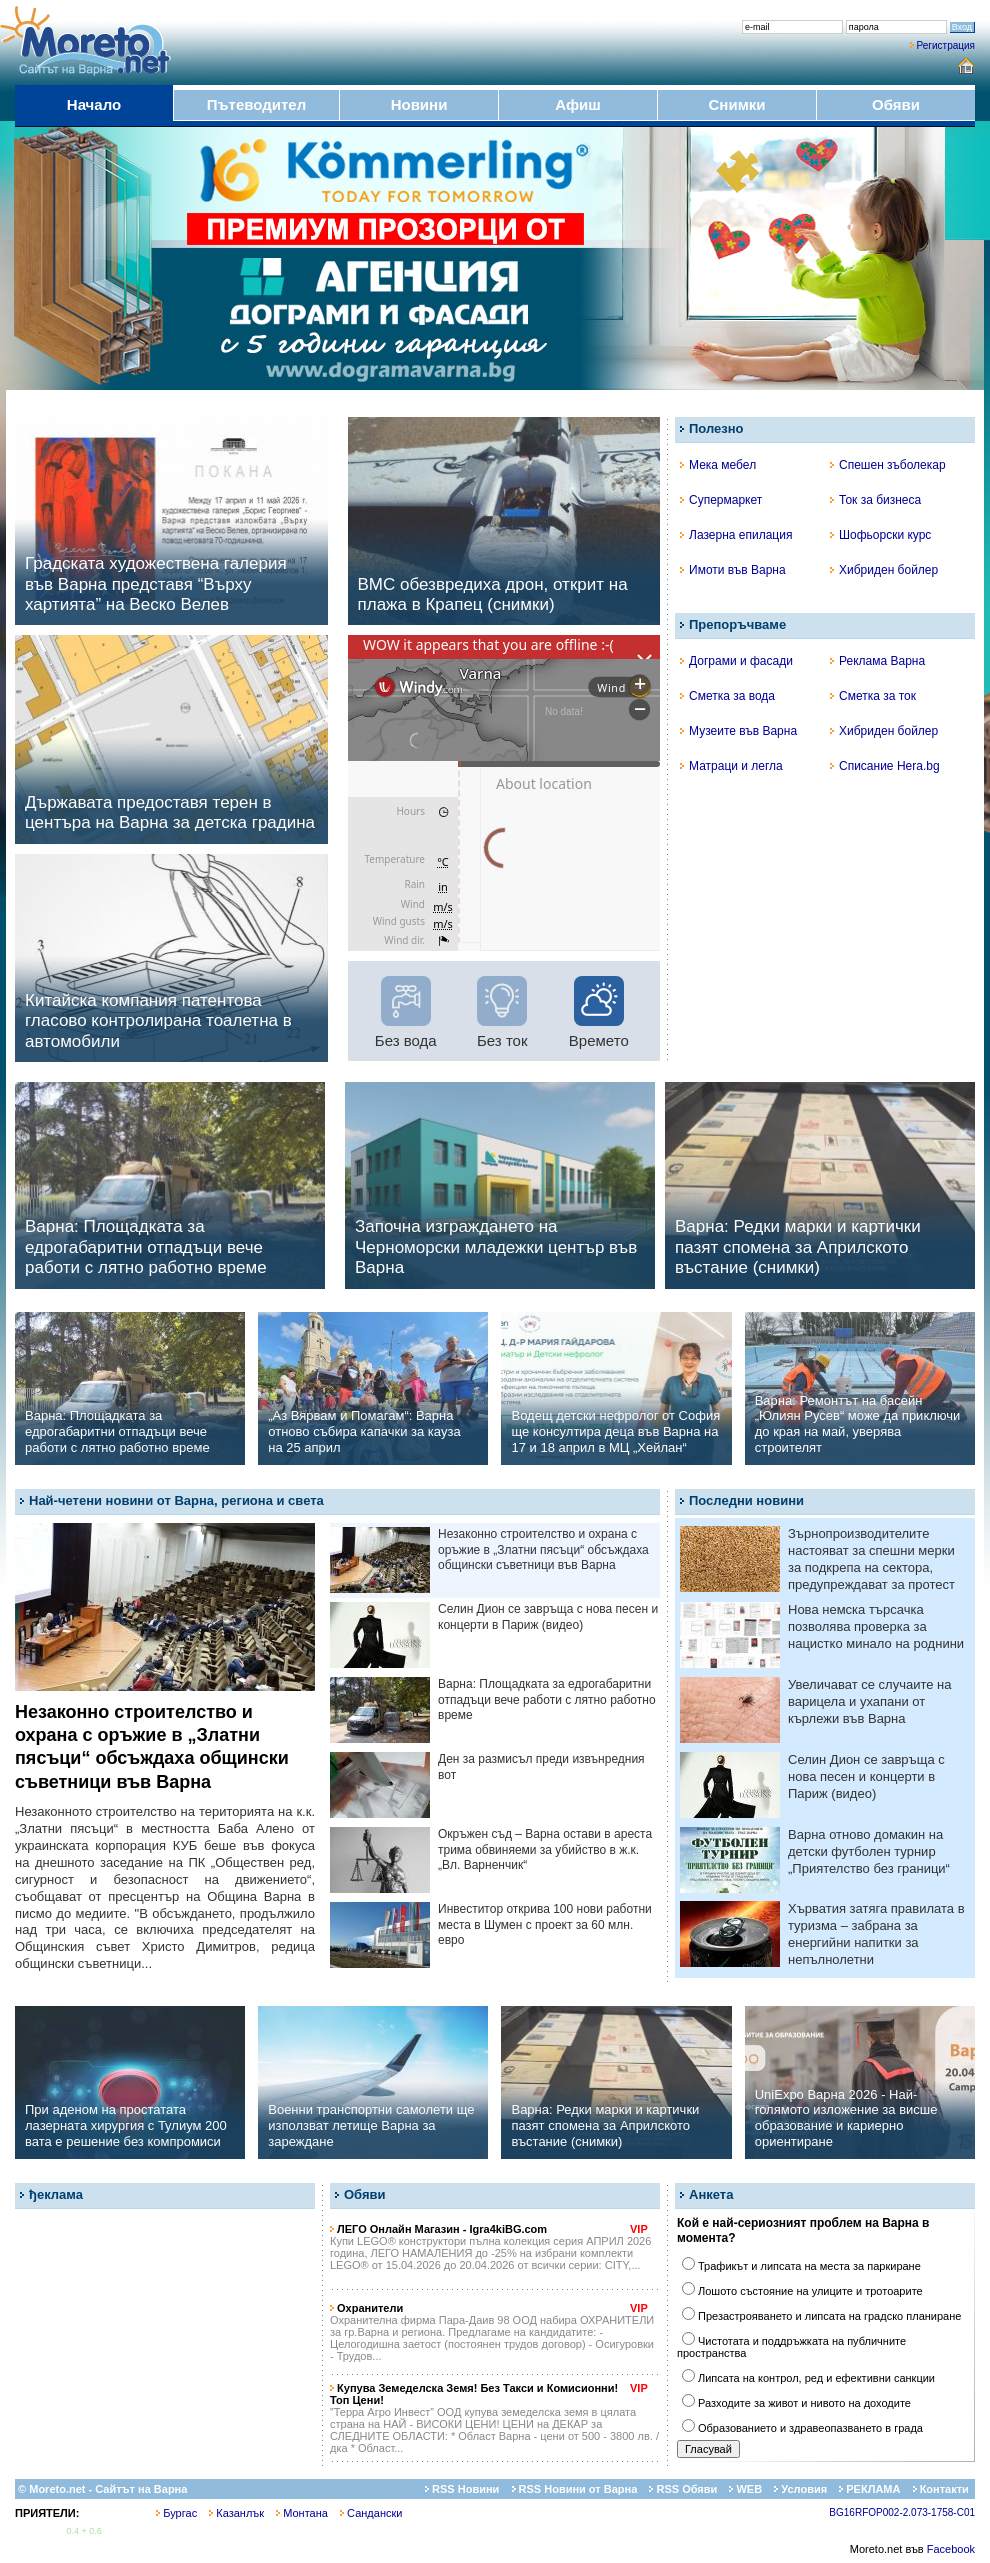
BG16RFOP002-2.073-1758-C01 (902, 2512)
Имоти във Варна (733, 570)
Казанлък (236, 2513)
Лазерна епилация (736, 535)
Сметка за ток (873, 696)
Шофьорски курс (880, 535)
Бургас (176, 2513)
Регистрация (946, 45)
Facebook (951, 2549)
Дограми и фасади (736, 661)
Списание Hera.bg (885, 766)
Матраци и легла (731, 766)
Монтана (302, 2513)
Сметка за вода (727, 696)
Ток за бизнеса (875, 500)
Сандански (371, 2513)
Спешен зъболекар (888, 465)
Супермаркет (721, 500)
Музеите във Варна (738, 731)
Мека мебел (718, 465)
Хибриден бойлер (884, 570)
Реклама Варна (877, 661)
